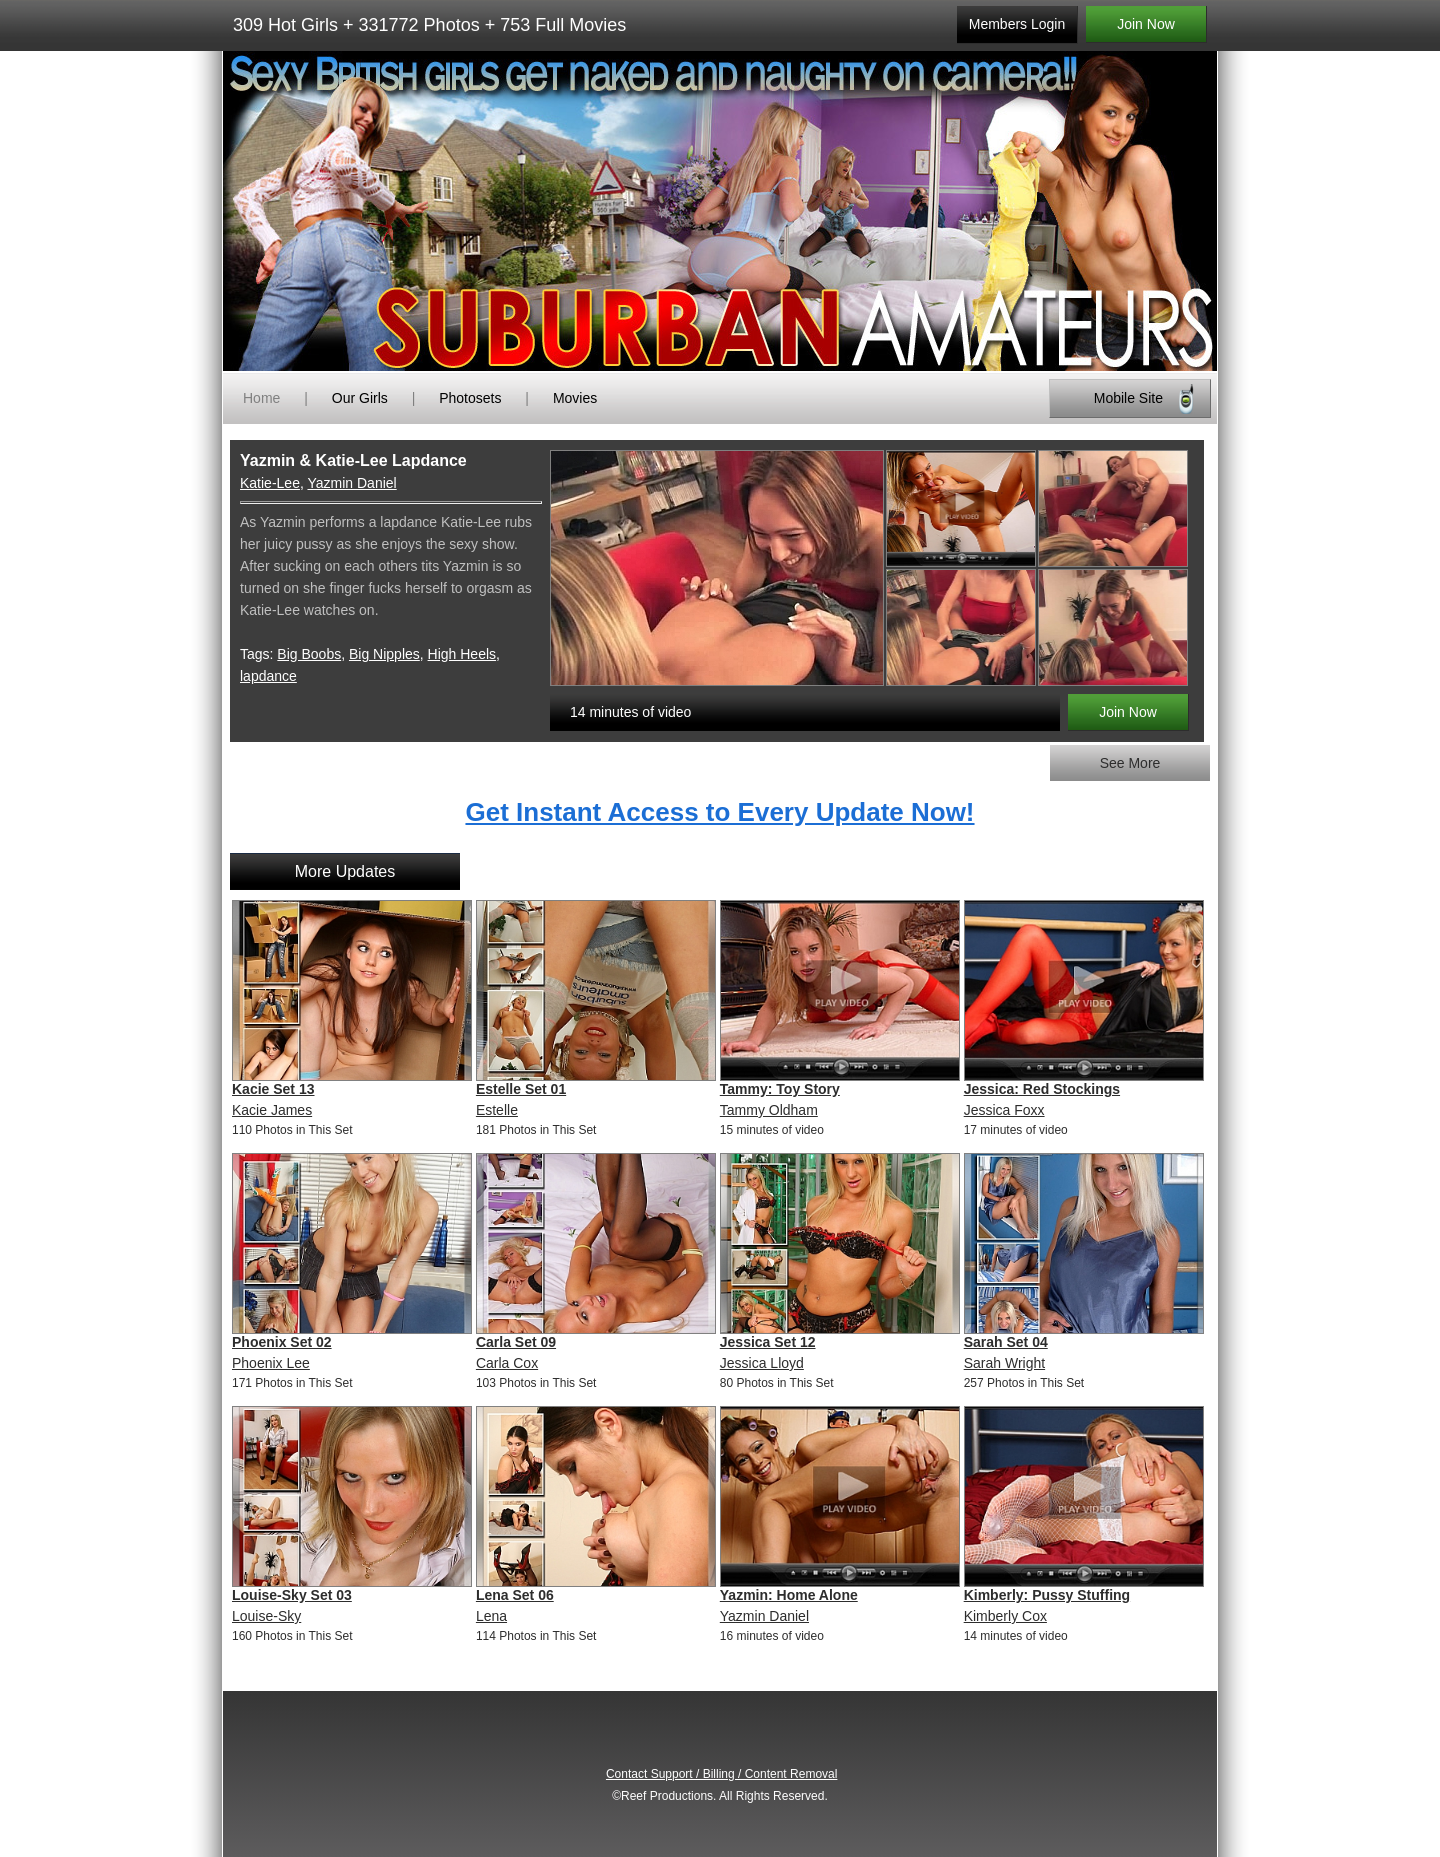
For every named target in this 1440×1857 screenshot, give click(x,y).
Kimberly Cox (1005, 1616)
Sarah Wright (1004, 1363)
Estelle (497, 1110)
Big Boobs (309, 654)
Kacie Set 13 (273, 1089)
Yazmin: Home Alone (789, 1595)
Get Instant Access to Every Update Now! (719, 812)
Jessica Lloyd (762, 1363)
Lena (491, 1616)
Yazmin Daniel (351, 483)
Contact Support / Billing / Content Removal (721, 1774)
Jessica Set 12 (768, 1342)
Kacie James (272, 1110)
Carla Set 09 (516, 1342)
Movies (575, 398)
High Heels (462, 654)
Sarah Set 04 (1006, 1342)
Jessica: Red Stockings (1042, 1089)
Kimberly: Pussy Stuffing (1047, 1595)
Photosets (470, 398)
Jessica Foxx (1004, 1110)
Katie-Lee (270, 483)
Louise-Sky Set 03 (292, 1595)
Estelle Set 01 (521, 1089)
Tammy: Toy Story (780, 1089)
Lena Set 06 (515, 1595)
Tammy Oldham (769, 1110)
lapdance (268, 676)
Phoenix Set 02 (282, 1342)
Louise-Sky (266, 1616)
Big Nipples (384, 654)
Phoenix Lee (271, 1363)
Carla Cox (507, 1363)
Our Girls (360, 398)
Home (261, 398)
